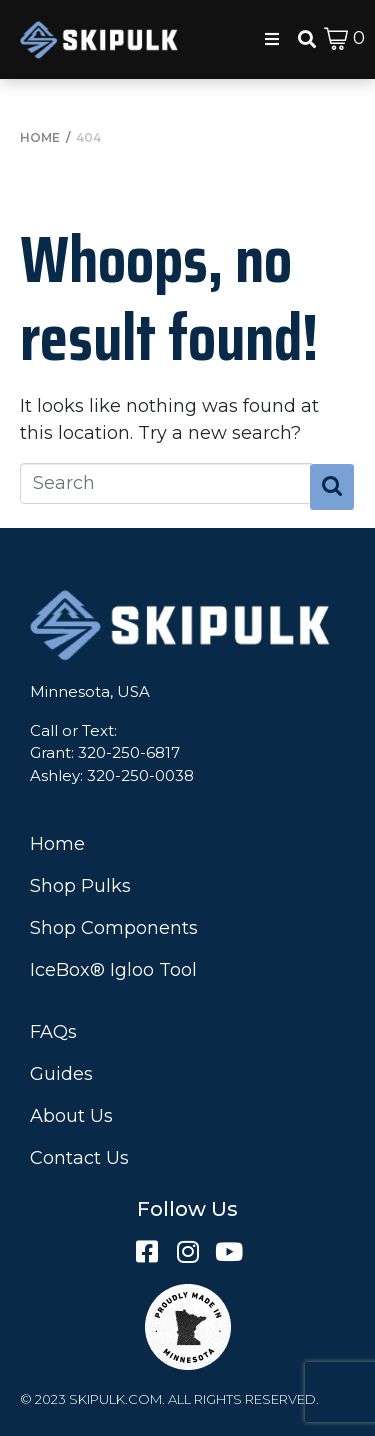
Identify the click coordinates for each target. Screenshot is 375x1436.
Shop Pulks (80, 886)
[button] (272, 39)
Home (57, 844)
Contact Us (79, 1158)
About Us (71, 1116)
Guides (61, 1074)
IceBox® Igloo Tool (113, 970)
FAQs (53, 1032)
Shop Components (114, 928)
